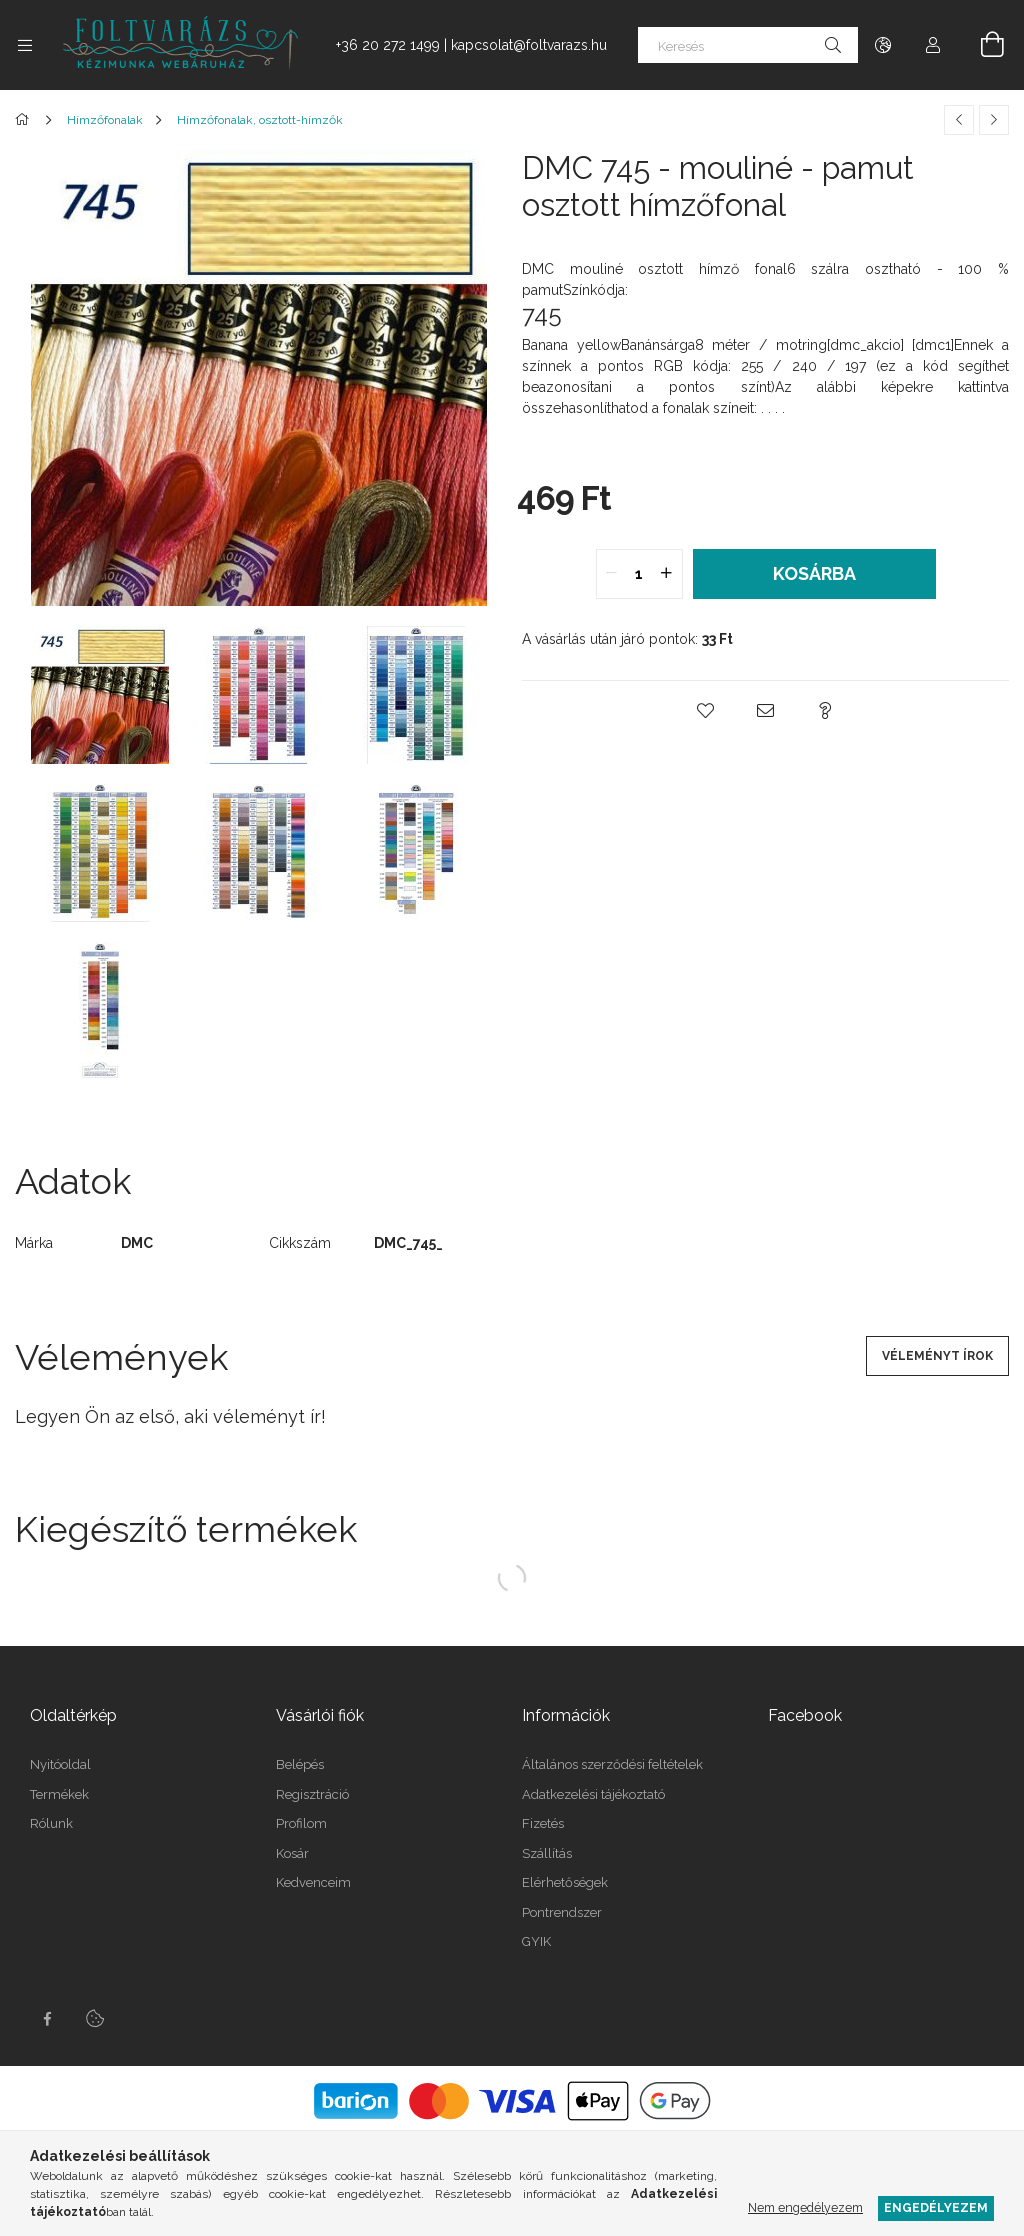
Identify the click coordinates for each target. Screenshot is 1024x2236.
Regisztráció (312, 1794)
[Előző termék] (959, 120)
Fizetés (543, 1823)
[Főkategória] (25, 120)
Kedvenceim (313, 1882)
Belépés (300, 1764)
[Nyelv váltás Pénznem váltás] (883, 45)
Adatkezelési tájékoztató (593, 1794)
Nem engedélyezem (805, 2207)
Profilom (301, 1823)
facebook (47, 2019)
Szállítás (547, 1853)
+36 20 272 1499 (388, 45)
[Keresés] (748, 45)
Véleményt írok (937, 1356)
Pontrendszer (562, 1912)
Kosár (292, 1853)
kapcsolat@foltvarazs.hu (529, 45)
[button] (706, 711)
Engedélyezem (936, 2207)
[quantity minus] (612, 574)
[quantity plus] (667, 574)
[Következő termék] (994, 120)
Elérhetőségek (565, 1882)
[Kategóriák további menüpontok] (25, 45)
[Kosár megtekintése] (981, 45)
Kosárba (814, 573)
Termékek (59, 1794)
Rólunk (51, 1823)
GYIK (536, 1941)
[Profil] (933, 45)
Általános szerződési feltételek (612, 1764)
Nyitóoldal (60, 1764)
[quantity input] (639, 574)
